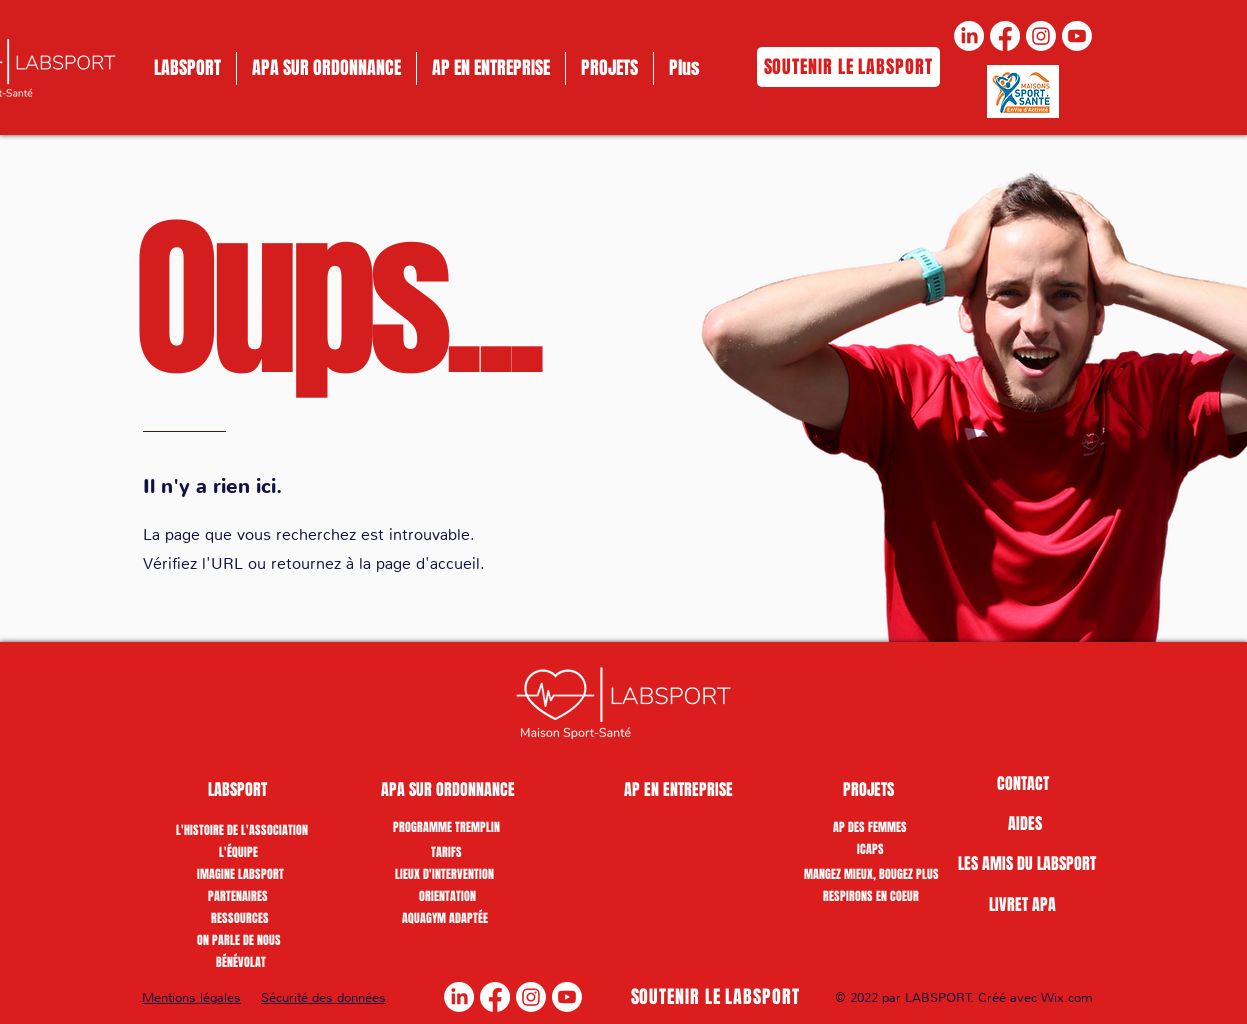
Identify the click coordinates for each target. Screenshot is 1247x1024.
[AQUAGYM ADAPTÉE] (445, 918)
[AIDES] (1025, 824)
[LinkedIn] (969, 36)
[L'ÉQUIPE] (238, 852)
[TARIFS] (446, 852)
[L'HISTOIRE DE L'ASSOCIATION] (242, 830)
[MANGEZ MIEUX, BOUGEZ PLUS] (871, 874)
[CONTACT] (1024, 784)
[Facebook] (1005, 36)
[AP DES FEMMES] (870, 827)
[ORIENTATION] (447, 896)
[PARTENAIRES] (238, 896)
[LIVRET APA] (1023, 905)
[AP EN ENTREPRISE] (678, 790)
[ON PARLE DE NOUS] (239, 940)
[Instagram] (1041, 36)
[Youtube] (1077, 36)
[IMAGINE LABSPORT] (240, 874)
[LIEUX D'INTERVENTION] (444, 874)
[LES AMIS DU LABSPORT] (1027, 864)
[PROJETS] (870, 790)
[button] (238, 790)
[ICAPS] (870, 849)
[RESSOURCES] (240, 918)
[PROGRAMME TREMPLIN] (446, 827)
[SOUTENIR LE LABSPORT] (848, 67)
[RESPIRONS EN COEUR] (871, 896)
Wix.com (1067, 997)
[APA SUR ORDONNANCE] (448, 790)
